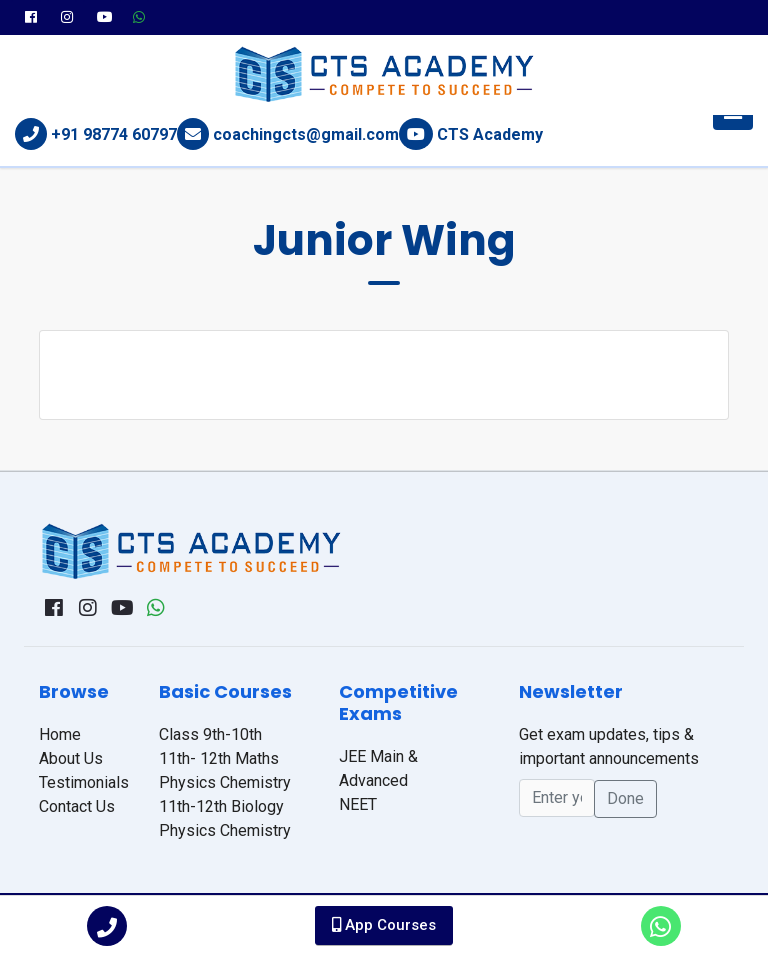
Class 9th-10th (210, 734)
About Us (71, 758)
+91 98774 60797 (114, 134)
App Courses (384, 925)
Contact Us (77, 806)
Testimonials (84, 782)
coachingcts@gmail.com (306, 134)
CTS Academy (490, 134)
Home (60, 734)
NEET (358, 804)
